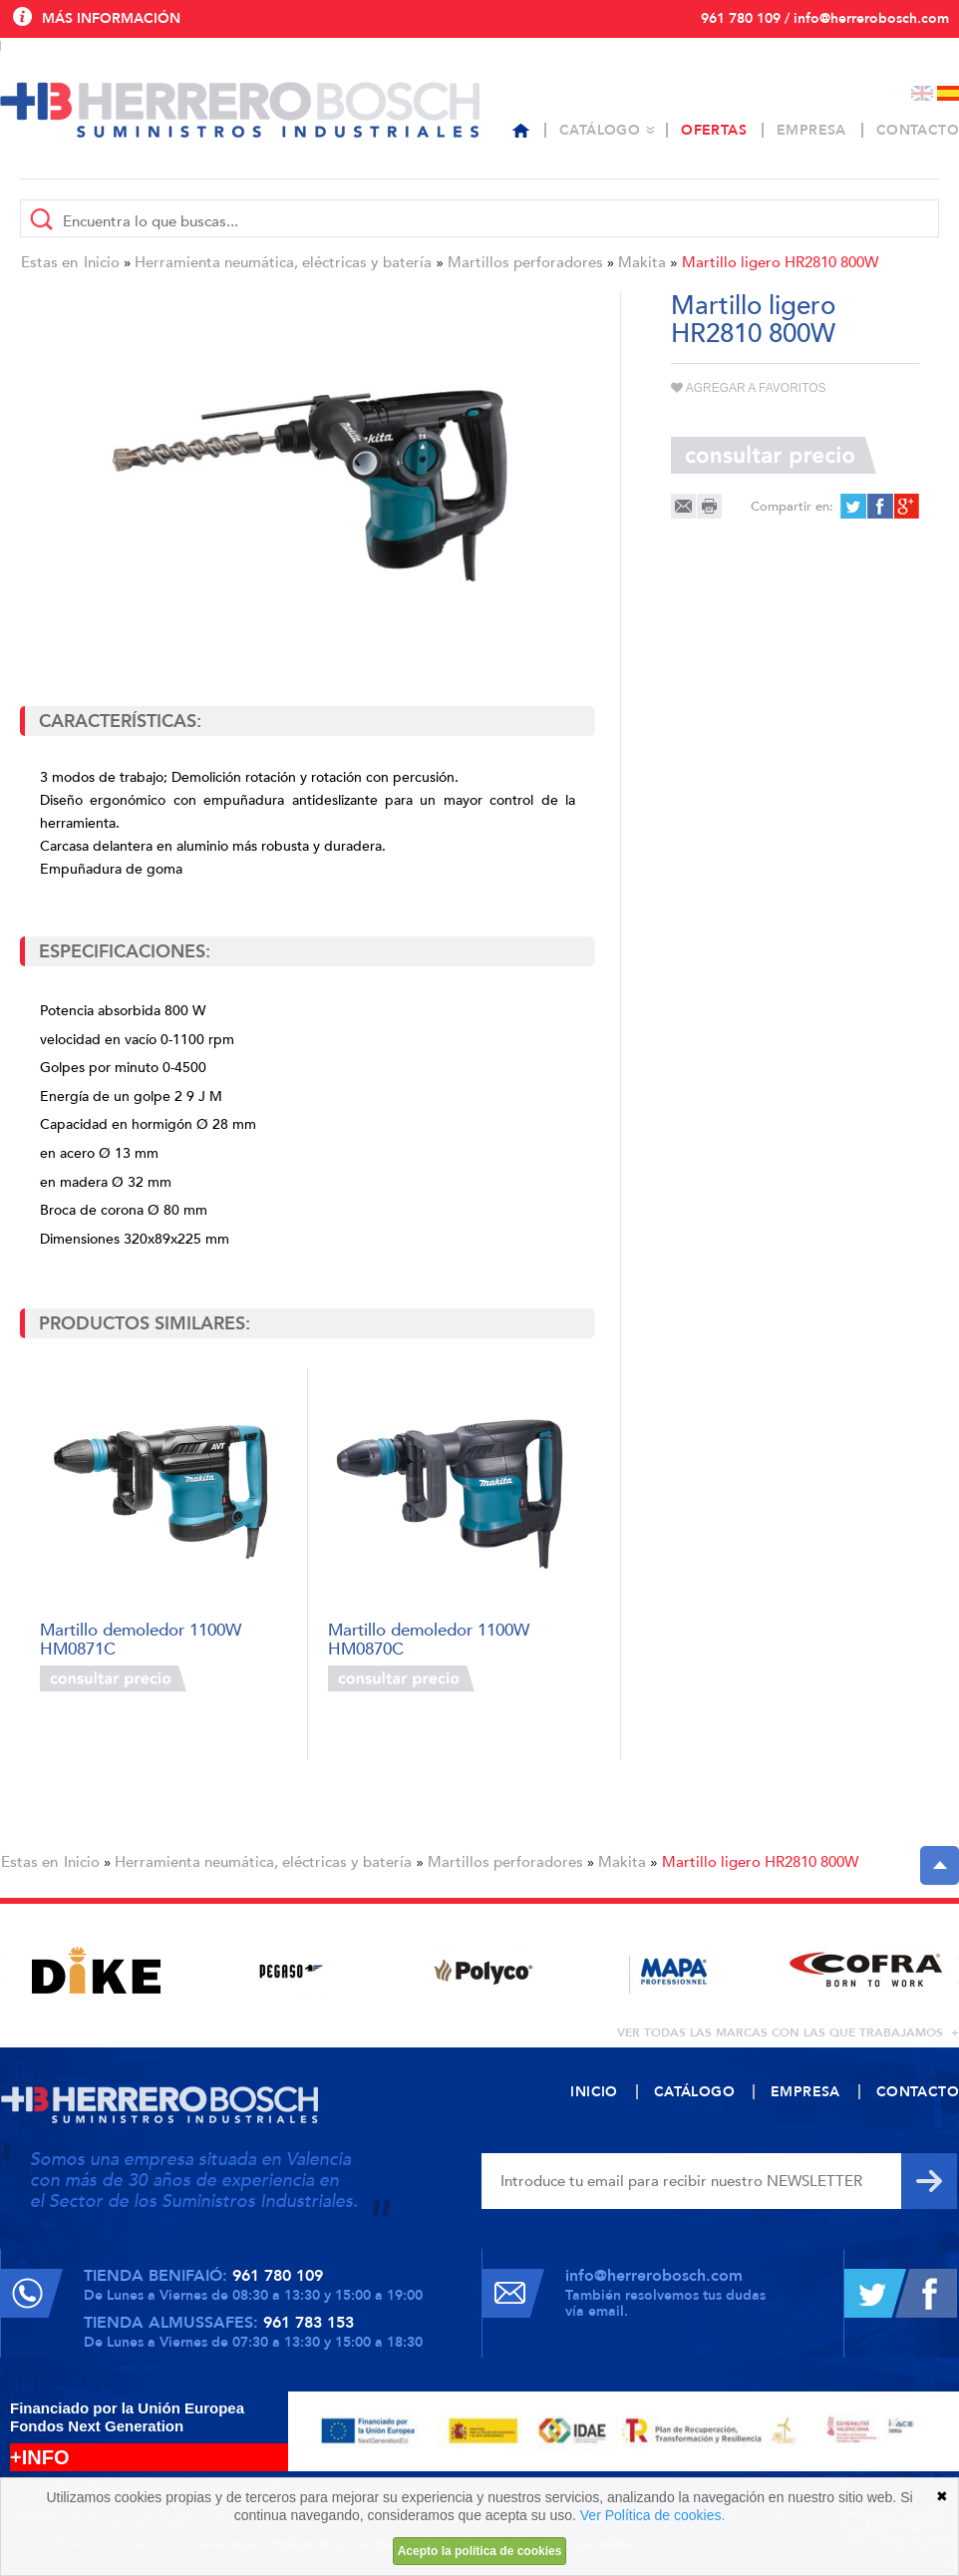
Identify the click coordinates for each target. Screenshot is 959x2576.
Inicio (102, 262)
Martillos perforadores (525, 262)
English (922, 93)
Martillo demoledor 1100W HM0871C (140, 1638)
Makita (642, 262)
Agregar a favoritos (748, 388)
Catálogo (599, 130)
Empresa (811, 130)
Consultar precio (113, 1678)
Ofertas (714, 130)
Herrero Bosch (240, 110)
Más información (111, 18)
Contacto (917, 130)
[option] (96, 1970)
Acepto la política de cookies (480, 2551)
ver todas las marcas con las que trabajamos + (788, 2032)
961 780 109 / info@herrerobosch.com (825, 18)
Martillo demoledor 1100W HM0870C (428, 1638)
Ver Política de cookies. (653, 2515)
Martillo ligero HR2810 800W (780, 262)
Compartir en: (792, 507)
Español (948, 93)
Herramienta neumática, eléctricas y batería (283, 262)
